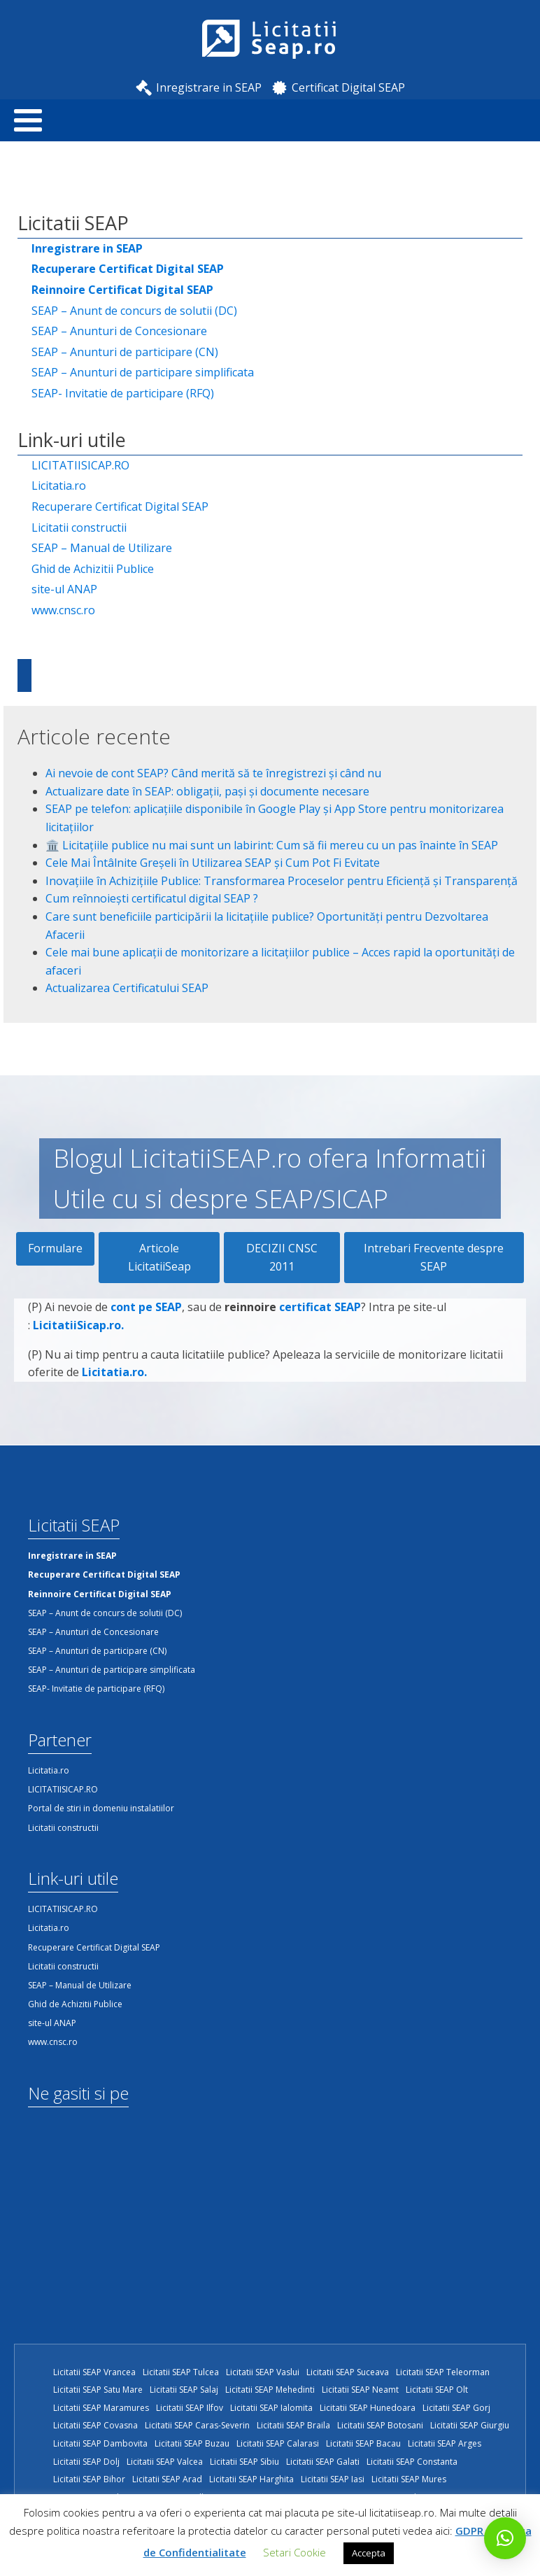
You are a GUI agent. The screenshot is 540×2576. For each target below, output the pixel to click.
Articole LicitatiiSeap (159, 1257)
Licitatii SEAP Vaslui (262, 2372)
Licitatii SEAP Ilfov (189, 2408)
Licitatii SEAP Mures (408, 2479)
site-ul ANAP (64, 589)
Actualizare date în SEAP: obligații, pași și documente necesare (207, 791)
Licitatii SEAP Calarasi (277, 2443)
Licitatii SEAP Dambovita (100, 2443)
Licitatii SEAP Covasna (95, 2425)
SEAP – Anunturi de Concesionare (119, 331)
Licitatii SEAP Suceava (347, 2372)
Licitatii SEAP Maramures (101, 2408)
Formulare (55, 1248)
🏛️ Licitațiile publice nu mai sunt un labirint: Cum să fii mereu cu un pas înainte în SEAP (271, 845)
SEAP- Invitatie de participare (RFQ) (122, 393)
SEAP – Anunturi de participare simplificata (142, 372)
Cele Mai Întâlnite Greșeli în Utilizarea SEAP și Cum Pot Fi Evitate (212, 862)
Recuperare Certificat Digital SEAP (119, 506)
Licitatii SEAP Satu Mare (98, 2389)
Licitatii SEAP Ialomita (271, 2408)
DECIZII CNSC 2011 (282, 1257)
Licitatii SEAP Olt (437, 2389)
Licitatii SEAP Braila (293, 2425)
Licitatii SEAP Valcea (165, 2462)
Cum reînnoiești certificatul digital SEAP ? (151, 898)
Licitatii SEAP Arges (444, 2443)
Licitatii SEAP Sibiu (244, 2462)
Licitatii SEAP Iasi (332, 2479)
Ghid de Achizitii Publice (92, 568)
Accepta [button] (368, 2553)
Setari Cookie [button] (294, 2552)
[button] (505, 2538)
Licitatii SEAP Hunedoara (367, 2408)
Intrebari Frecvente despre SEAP (434, 1257)
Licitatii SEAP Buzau (192, 2443)
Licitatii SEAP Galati (323, 2462)
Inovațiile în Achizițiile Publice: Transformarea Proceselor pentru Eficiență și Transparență (281, 881)
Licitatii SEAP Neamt (360, 2389)
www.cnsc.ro (63, 610)
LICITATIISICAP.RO (80, 465)
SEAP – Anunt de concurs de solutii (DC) (134, 310)
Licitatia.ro (58, 485)
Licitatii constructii (79, 527)
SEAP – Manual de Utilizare (101, 547)
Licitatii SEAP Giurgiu (469, 2425)
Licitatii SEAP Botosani (380, 2425)
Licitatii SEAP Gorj (456, 2408)
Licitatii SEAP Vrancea (94, 2372)
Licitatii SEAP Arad (167, 2479)
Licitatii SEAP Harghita (251, 2479)
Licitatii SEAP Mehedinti (270, 2389)
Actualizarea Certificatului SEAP (126, 988)
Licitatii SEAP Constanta (412, 2462)
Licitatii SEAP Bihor (89, 2479)
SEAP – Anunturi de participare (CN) (124, 352)
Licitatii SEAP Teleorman (443, 2372)
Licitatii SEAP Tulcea (181, 2372)
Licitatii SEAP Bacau (363, 2443)
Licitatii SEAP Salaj (184, 2389)
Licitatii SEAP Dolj (86, 2462)
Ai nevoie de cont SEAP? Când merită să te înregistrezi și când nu (213, 773)
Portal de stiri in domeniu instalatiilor (101, 1808)
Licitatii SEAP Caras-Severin (197, 2425)
